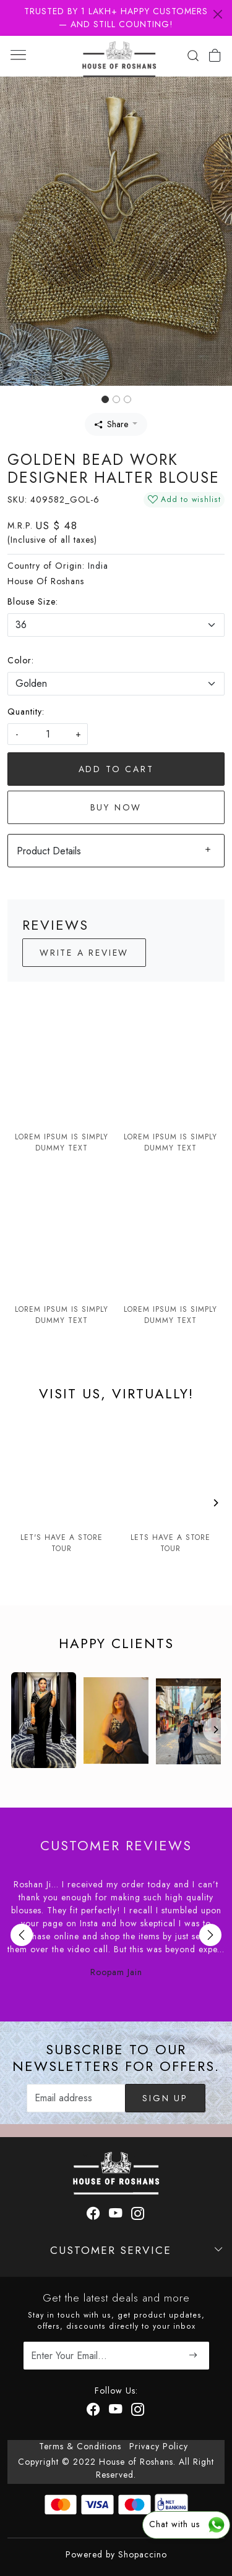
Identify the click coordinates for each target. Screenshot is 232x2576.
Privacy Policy (158, 2446)
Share (111, 424)
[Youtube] (116, 2411)
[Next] (215, 1502)
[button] (17, 231)
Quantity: (26, 711)
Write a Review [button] (84, 952)
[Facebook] (93, 2411)
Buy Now (116, 807)
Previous (22, 1935)
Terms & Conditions (80, 2446)
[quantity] (47, 734)
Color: (20, 660)
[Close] (218, 14)
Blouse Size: (32, 601)
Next (210, 1935)
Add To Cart (116, 769)
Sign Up (165, 2098)
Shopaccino (142, 2554)
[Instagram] (138, 2411)
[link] (193, 55)
